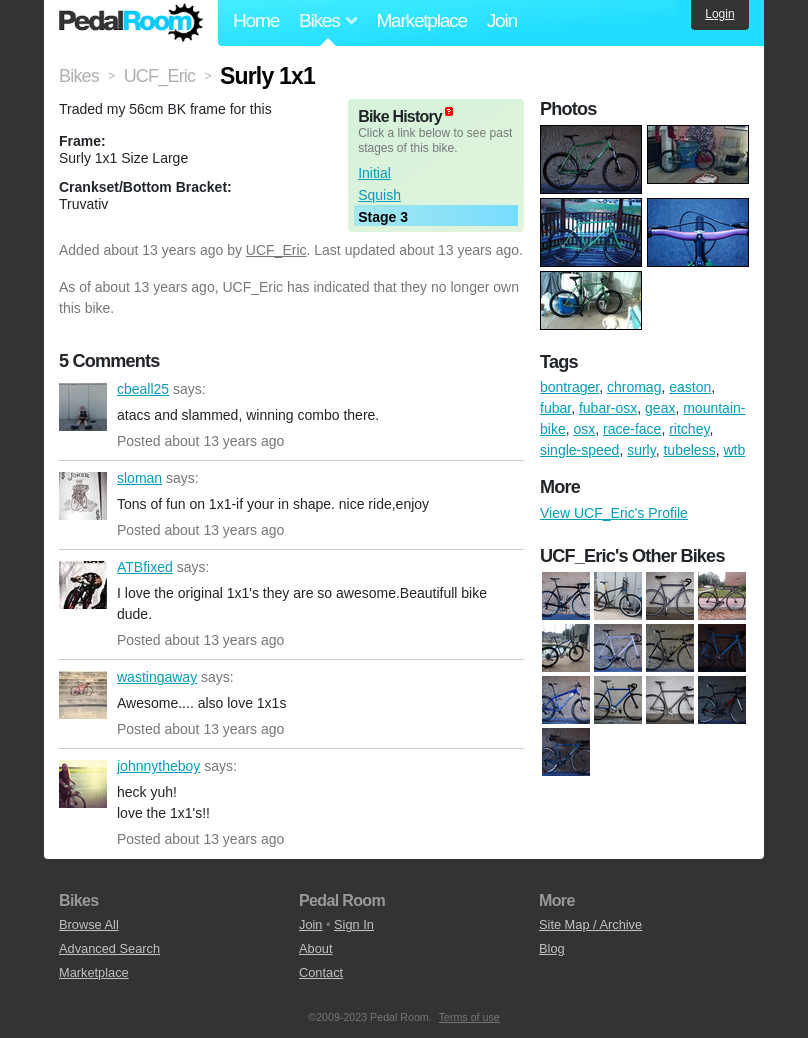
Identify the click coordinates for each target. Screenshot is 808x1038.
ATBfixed (83, 585)
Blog (552, 948)
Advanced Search (109, 948)
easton (690, 387)
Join (502, 20)
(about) (449, 111)
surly (641, 450)
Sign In (354, 924)
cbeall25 (83, 407)
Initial (374, 173)
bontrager (569, 387)
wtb (734, 450)
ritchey (689, 429)
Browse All (89, 924)
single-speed (579, 450)
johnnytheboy (83, 784)
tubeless (689, 450)
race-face (632, 429)
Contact (321, 972)
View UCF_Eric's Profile (614, 513)
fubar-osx (608, 408)
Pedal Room (131, 23)
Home (256, 20)
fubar (555, 408)
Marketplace (421, 20)
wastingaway (83, 695)
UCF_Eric (276, 250)
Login (719, 14)
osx (584, 429)
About (315, 948)
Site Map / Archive (590, 924)
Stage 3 (383, 217)
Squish (379, 195)
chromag (634, 387)
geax (660, 408)
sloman (83, 496)
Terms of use (469, 1017)
